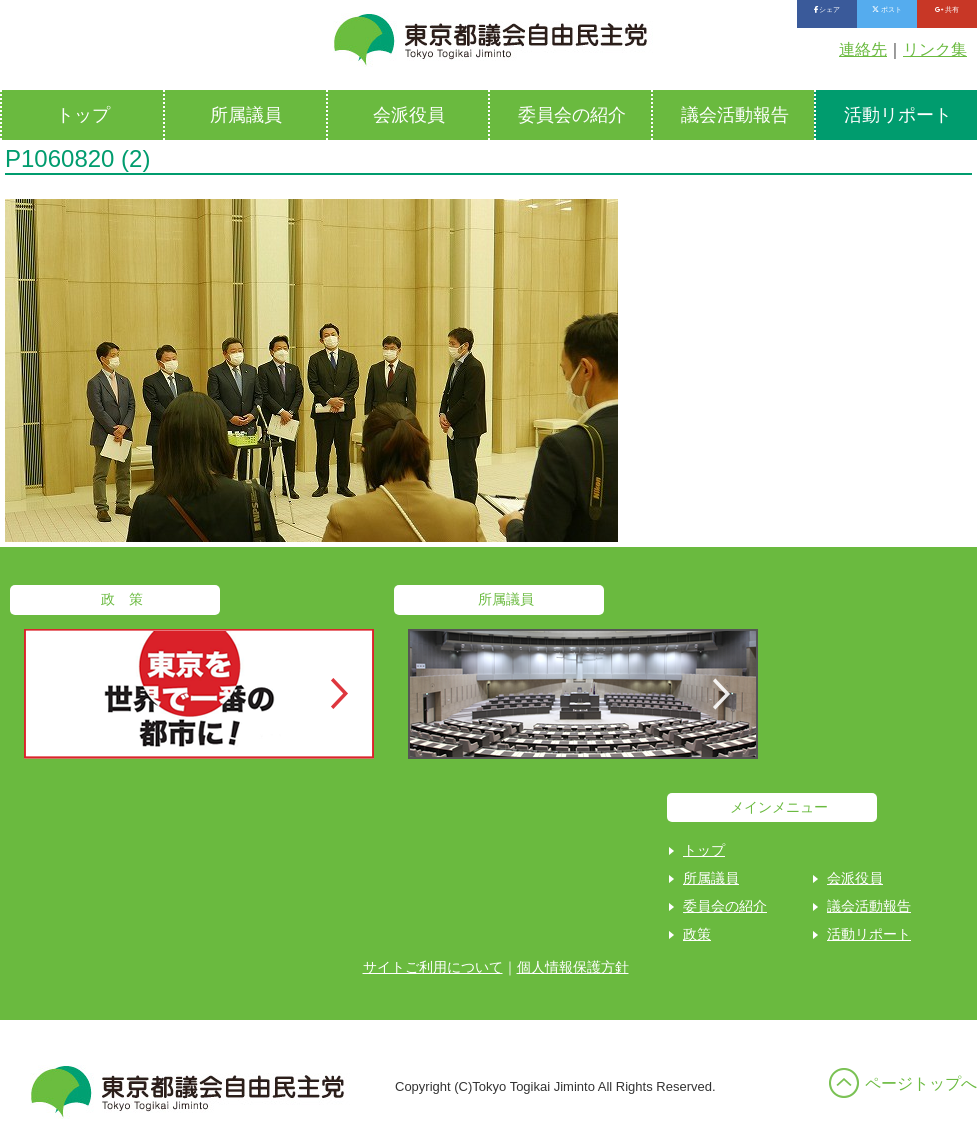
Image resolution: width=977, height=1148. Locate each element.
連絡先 (863, 49)
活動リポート (869, 934)
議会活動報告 (735, 115)
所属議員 (246, 115)
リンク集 (935, 49)
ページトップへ (921, 1083)
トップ (83, 115)
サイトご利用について (433, 967)
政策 (697, 934)
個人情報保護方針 (573, 967)
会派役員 (409, 115)
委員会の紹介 (572, 115)
